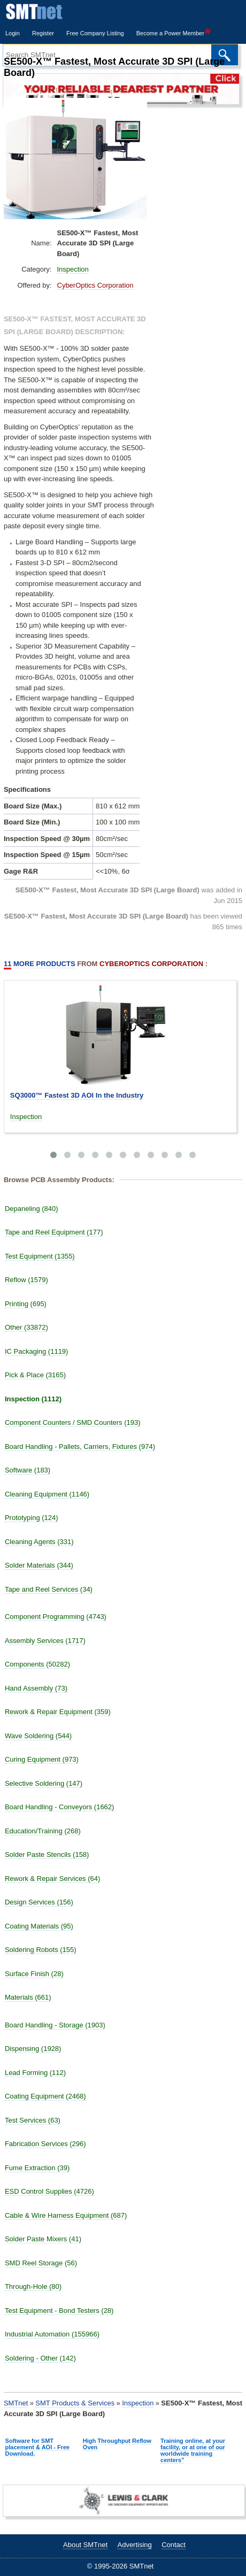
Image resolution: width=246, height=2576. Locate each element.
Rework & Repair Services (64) (52, 1879)
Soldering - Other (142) (40, 2358)
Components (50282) (37, 1664)
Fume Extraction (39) (37, 2168)
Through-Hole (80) (33, 2286)
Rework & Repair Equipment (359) (58, 1712)
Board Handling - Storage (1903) (55, 2025)
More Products (39, 964)
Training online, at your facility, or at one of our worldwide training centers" (192, 2450)
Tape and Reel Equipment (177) (54, 1232)
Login (12, 33)
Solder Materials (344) (39, 1565)
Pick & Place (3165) (35, 1375)
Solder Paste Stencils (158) (47, 1854)
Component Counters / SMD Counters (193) (73, 1422)
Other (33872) (26, 1327)
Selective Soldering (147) (43, 1783)
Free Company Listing (95, 33)
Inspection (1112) (33, 1399)
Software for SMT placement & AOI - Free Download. (37, 2447)
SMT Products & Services (74, 2403)
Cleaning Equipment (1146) (47, 1494)
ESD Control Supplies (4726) (49, 2191)
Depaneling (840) (31, 1209)
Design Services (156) (39, 1902)
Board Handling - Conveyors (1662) (59, 1807)
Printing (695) (26, 1304)
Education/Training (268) (43, 1831)
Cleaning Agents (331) (39, 1542)
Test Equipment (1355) (40, 1256)
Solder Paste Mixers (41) (43, 2239)
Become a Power (173, 33)
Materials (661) (28, 1997)
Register (43, 33)
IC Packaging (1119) (36, 1351)
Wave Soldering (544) (38, 1736)
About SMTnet (85, 2545)
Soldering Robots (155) (40, 1950)
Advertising (134, 2545)
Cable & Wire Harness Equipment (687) (66, 2215)
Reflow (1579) (26, 1280)
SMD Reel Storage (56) (41, 2263)
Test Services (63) (32, 2120)
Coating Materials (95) (39, 1926)
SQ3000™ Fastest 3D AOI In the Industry (76, 1095)
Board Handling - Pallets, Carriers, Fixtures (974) (80, 1447)
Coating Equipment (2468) (45, 2096)
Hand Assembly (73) (36, 1688)
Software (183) (27, 1470)
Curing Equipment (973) (42, 1759)
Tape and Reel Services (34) (49, 1589)
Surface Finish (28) (34, 1974)
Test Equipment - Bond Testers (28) (59, 2311)
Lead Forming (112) (35, 2073)
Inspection (73, 269)
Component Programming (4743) (55, 1617)
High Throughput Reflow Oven (117, 2444)
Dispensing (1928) (33, 2049)
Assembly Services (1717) (45, 1641)
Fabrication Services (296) (45, 2144)
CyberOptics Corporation (95, 285)
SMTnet (16, 2403)
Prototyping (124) (31, 1518)
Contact (174, 2545)
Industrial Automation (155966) (52, 2334)
